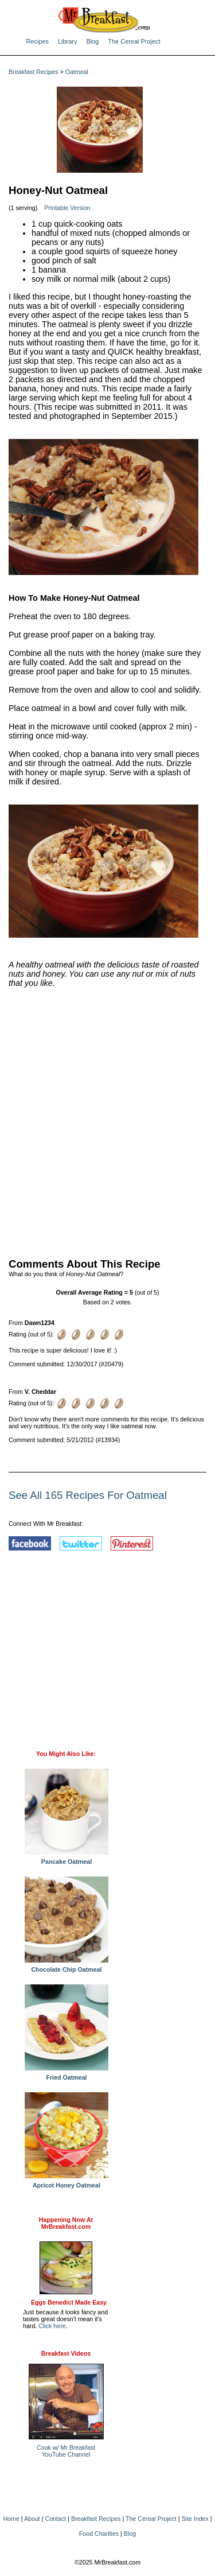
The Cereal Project (134, 41)
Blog (92, 41)
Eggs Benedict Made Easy (69, 2302)
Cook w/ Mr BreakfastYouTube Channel (66, 2451)
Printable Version (67, 207)
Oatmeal (76, 71)
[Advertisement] (107, 1120)
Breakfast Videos (66, 2353)
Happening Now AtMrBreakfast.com (66, 2223)
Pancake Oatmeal (66, 1858)
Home (11, 2518)
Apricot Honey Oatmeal (66, 2182)
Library (67, 41)
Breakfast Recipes (33, 71)
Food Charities (99, 2533)
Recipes (37, 41)
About (32, 2518)
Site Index (194, 2518)
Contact (56, 2518)
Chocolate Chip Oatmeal (66, 1966)
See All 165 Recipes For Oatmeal (88, 1495)
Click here (51, 2325)
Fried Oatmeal (66, 2074)
